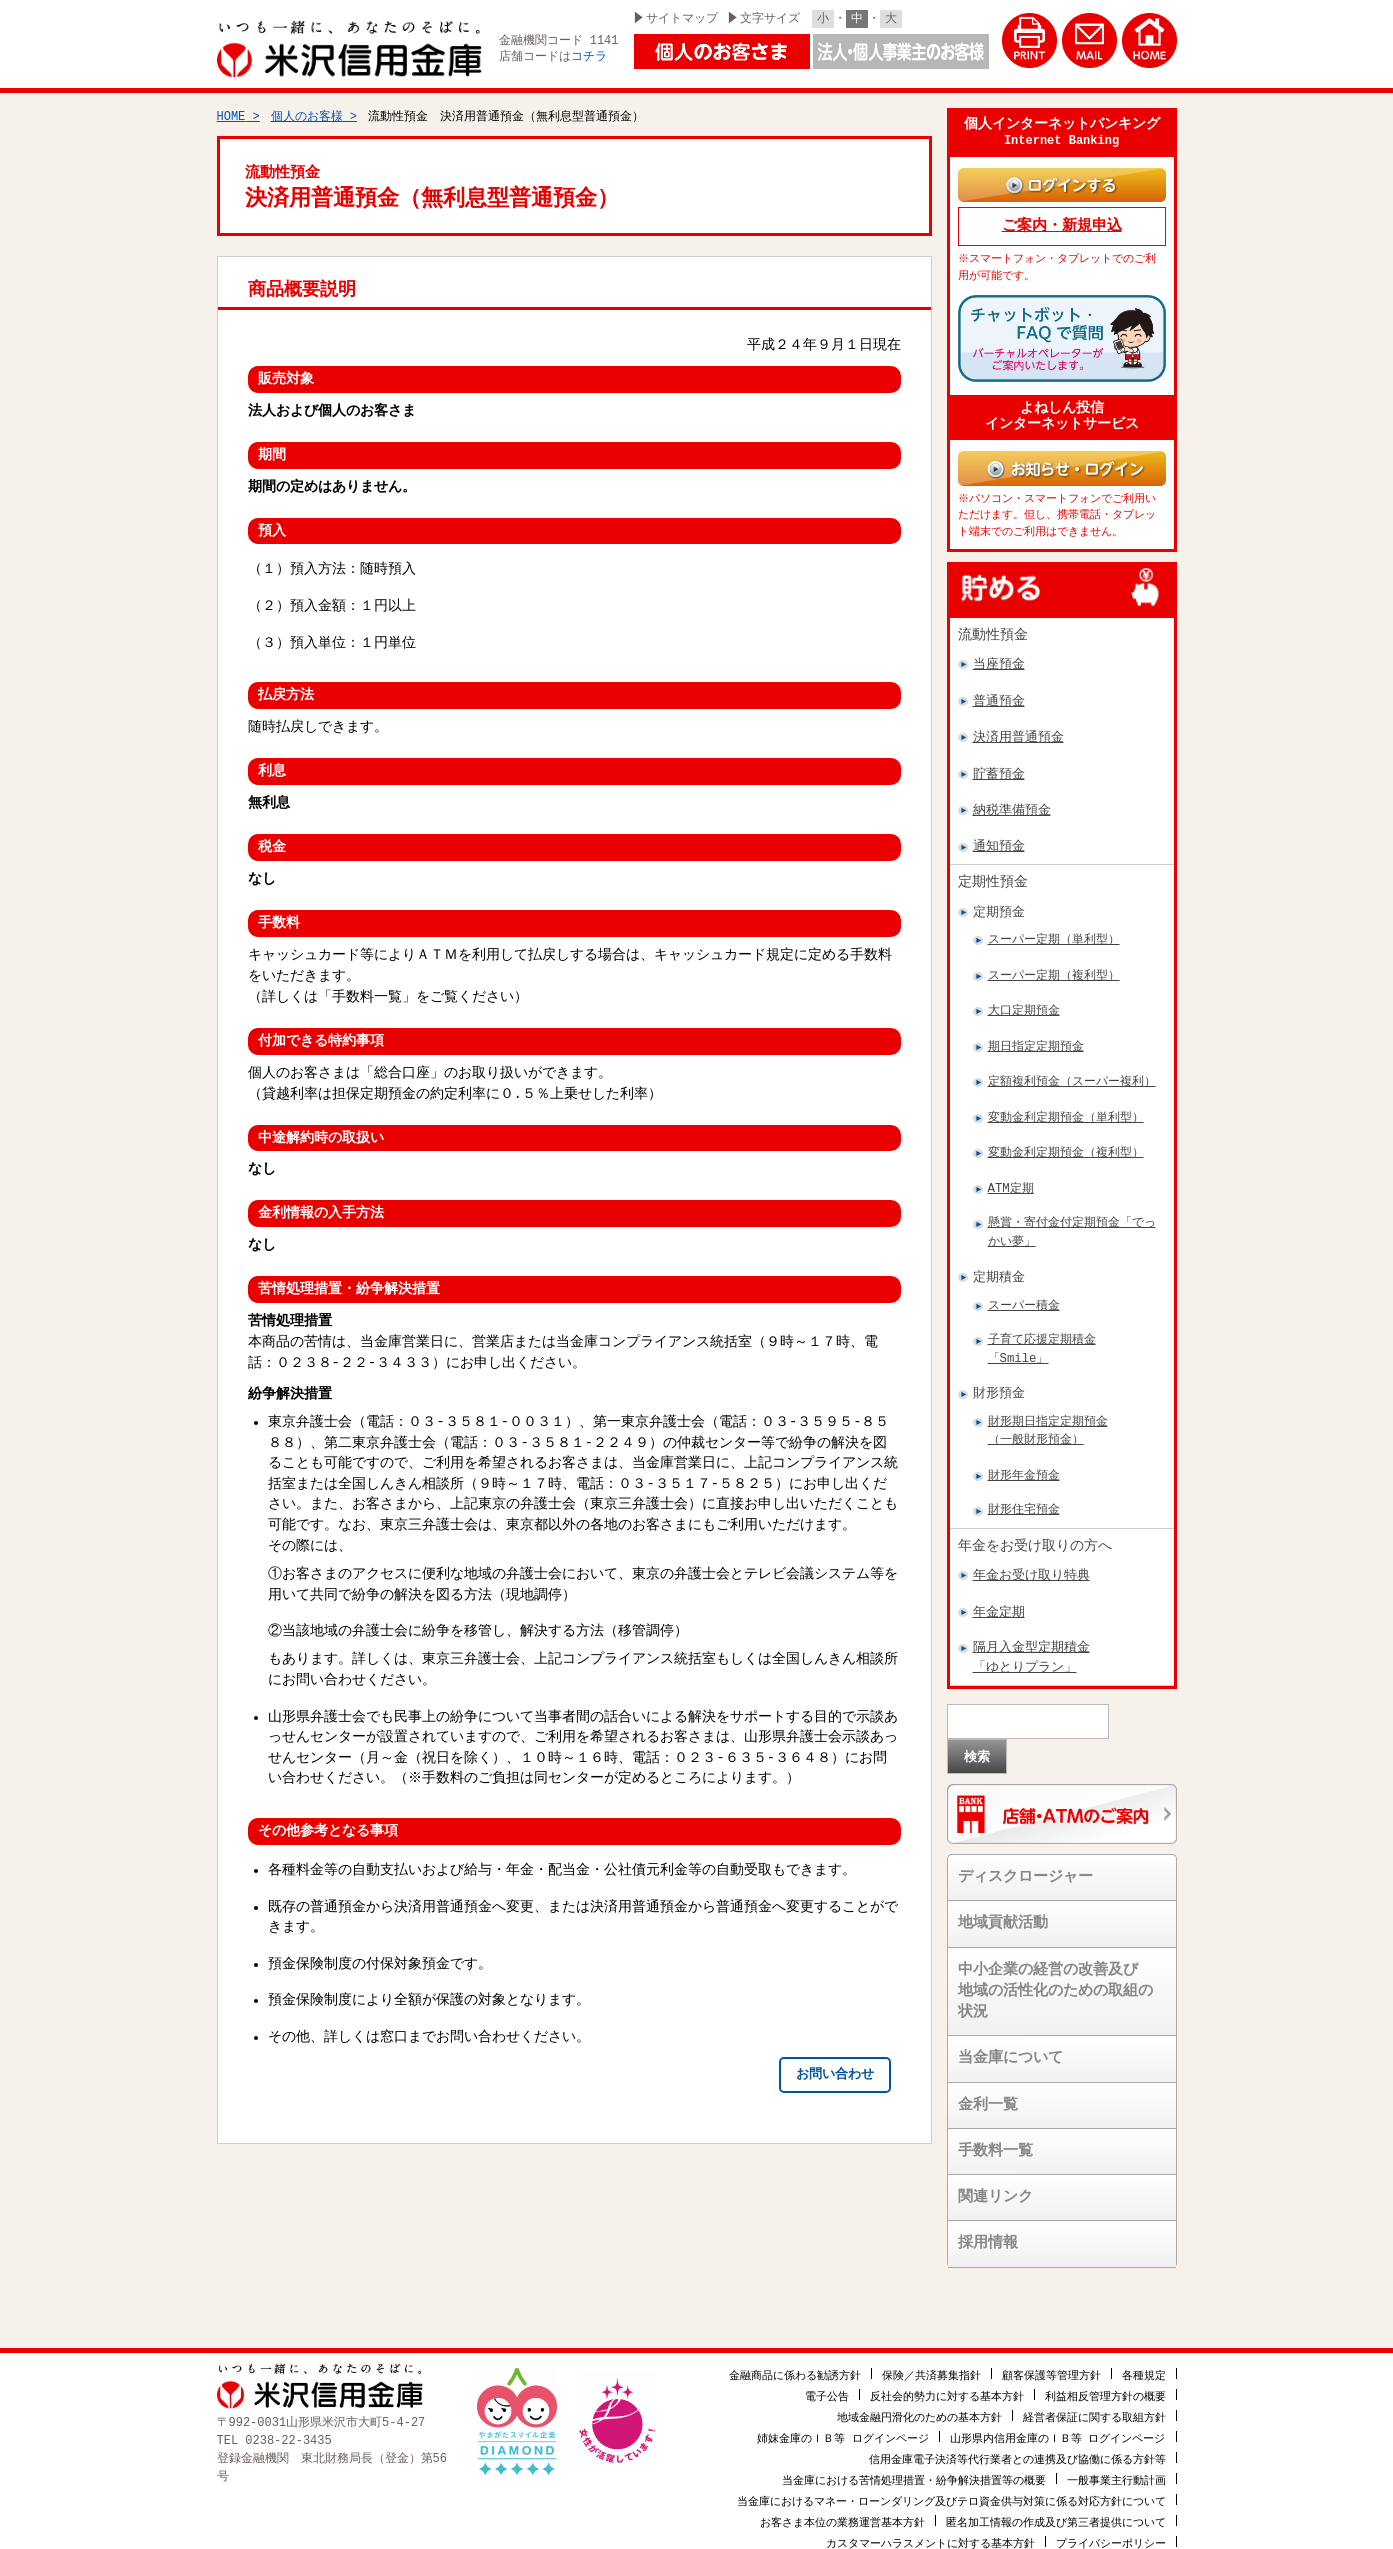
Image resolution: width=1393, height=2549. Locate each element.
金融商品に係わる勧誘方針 (795, 2350)
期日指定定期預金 (1036, 1024)
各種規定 (1144, 2350)
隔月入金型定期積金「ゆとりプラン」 (1031, 1634)
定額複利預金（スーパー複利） (1072, 1059)
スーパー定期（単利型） (1054, 917)
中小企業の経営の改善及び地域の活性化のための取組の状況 (1055, 1968)
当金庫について (1010, 2036)
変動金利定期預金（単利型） (1066, 1095)
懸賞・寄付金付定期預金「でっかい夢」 (1072, 1210)
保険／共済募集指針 (931, 2350)
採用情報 (988, 2221)
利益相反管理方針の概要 (1105, 2371)
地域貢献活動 (1003, 1901)
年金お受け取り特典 (1031, 1553)
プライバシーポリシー (1111, 2518)
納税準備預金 (1012, 788)
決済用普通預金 (1018, 715)
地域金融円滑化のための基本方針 (919, 2392)
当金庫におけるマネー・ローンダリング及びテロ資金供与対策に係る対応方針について (951, 2476)
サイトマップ (682, 18)
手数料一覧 (995, 2129)
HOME (231, 107)
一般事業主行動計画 (1116, 2455)
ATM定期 (1011, 1166)
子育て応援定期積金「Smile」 (1042, 1327)
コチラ (589, 57)
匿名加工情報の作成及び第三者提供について (1056, 2497)
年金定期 (999, 1590)
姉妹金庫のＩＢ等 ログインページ (843, 2413)
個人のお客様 (307, 107)
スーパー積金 (1024, 1283)
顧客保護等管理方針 (1051, 2350)
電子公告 (827, 2371)
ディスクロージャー (1025, 1855)
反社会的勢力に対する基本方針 (947, 2371)
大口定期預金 (1024, 988)
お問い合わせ (835, 2066)
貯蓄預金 (999, 752)
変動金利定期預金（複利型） (1066, 1130)
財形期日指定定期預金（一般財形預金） (1048, 1409)
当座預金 (999, 642)
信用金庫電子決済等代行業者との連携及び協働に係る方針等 (1017, 2434)
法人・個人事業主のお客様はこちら (901, 51)
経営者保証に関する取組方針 (1094, 2392)
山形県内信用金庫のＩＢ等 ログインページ (1058, 2413)
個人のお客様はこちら (722, 51)
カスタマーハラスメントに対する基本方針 (930, 2518)
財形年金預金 (1024, 1453)
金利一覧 (988, 2082)
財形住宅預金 (1024, 1487)
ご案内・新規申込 (1062, 213)
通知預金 (999, 824)
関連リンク (995, 2175)
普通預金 (999, 679)
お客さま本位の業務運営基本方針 (842, 2497)
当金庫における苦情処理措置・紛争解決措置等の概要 (914, 2455)
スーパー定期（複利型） (1054, 953)
